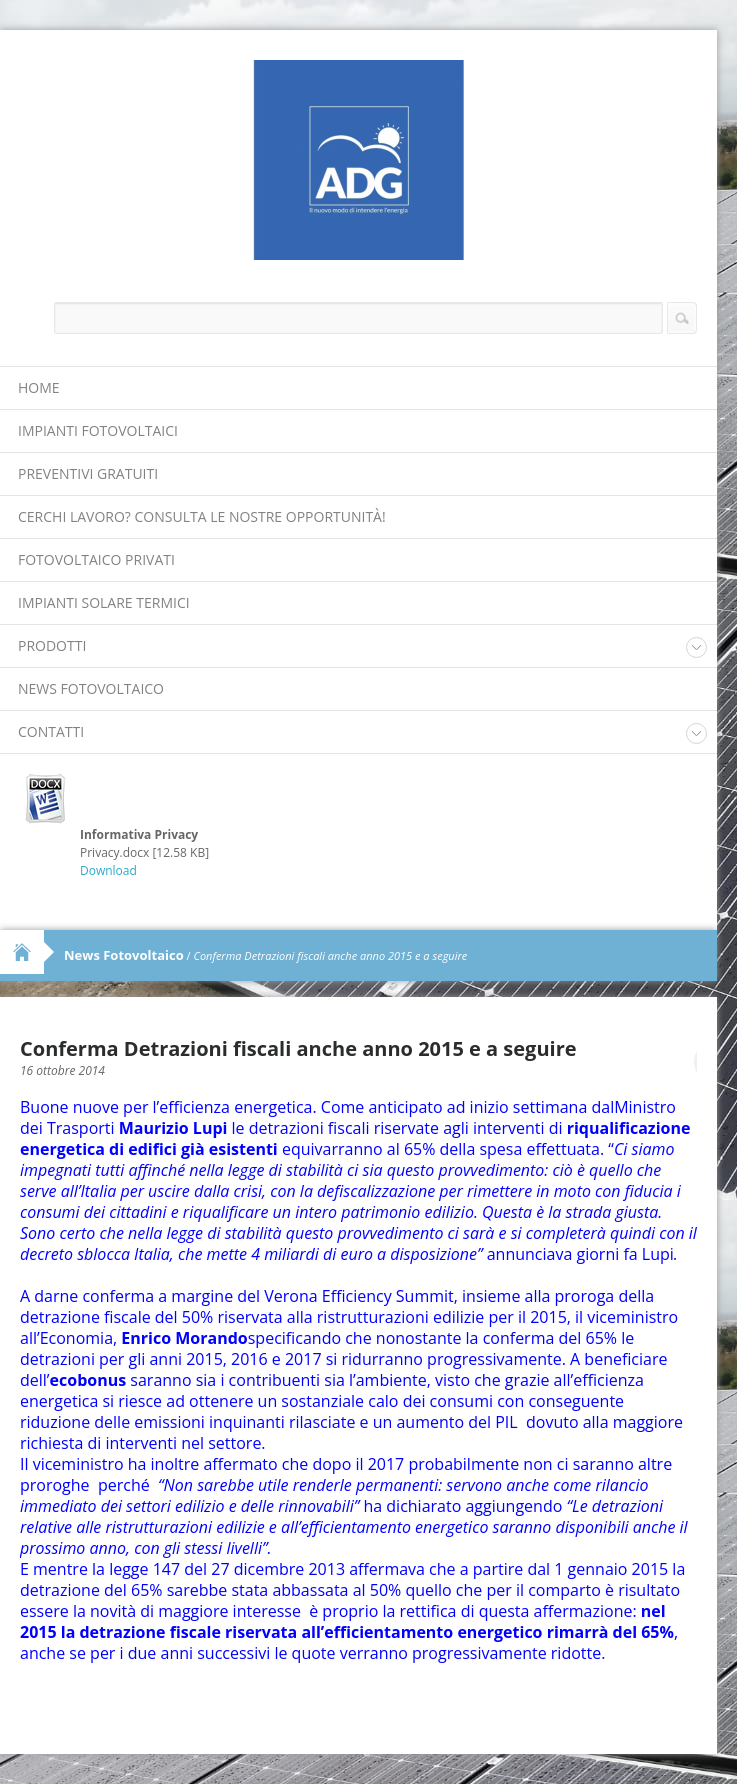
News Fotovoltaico (91, 688)
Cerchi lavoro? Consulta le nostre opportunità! (202, 516)
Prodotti (52, 645)
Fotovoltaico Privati (96, 559)
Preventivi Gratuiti (88, 473)
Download (108, 870)
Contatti (51, 731)
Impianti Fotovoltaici (98, 430)
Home (39, 387)
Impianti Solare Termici (104, 602)
